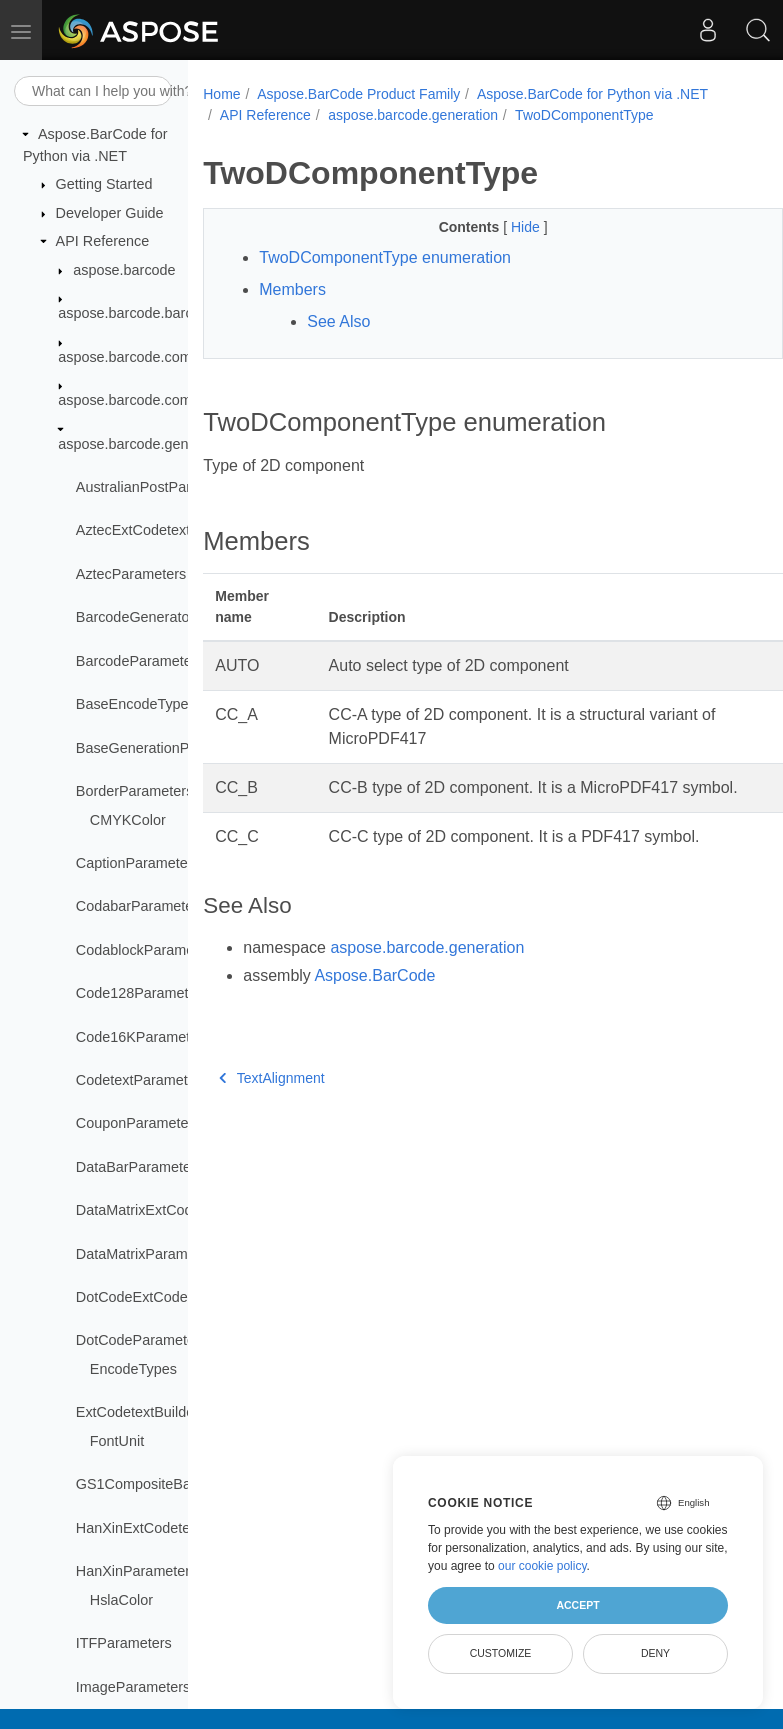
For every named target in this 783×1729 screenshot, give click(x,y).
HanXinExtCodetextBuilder (161, 1528)
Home (221, 94)
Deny (655, 1653)
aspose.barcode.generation (145, 444)
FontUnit (117, 1441)
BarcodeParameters (140, 661)
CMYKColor (128, 820)
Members (292, 289)
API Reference (103, 241)
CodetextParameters (142, 1080)
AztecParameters (131, 574)
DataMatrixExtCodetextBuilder (172, 1210)
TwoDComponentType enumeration (385, 257)
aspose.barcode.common (139, 357)
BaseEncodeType (132, 704)
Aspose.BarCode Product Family (358, 94)
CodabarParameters (141, 906)
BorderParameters (135, 791)
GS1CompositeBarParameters (173, 1484)
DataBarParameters (139, 1167)
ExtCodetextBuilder (137, 1412)
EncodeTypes (133, 1369)
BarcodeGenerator (135, 617)
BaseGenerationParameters (165, 748)
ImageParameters (133, 1687)
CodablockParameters (147, 950)
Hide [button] (527, 227)
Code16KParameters (143, 1037)
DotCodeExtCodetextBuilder (166, 1297)
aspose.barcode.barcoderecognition (172, 313)
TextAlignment (271, 1078)
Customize (501, 1653)
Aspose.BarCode (374, 975)
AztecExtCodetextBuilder (155, 530)
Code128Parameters (142, 993)
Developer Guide (110, 213)
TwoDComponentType (584, 115)
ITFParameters (124, 1643)
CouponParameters (138, 1123)
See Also (338, 321)
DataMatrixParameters (148, 1254)
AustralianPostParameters (159, 487)
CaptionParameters (138, 863)
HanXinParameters (137, 1571)
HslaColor (121, 1600)
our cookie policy (542, 1566)
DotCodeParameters (141, 1340)
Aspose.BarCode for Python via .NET (592, 94)
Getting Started (104, 184)
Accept (577, 1605)
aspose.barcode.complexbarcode (164, 400)
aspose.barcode (124, 270)
